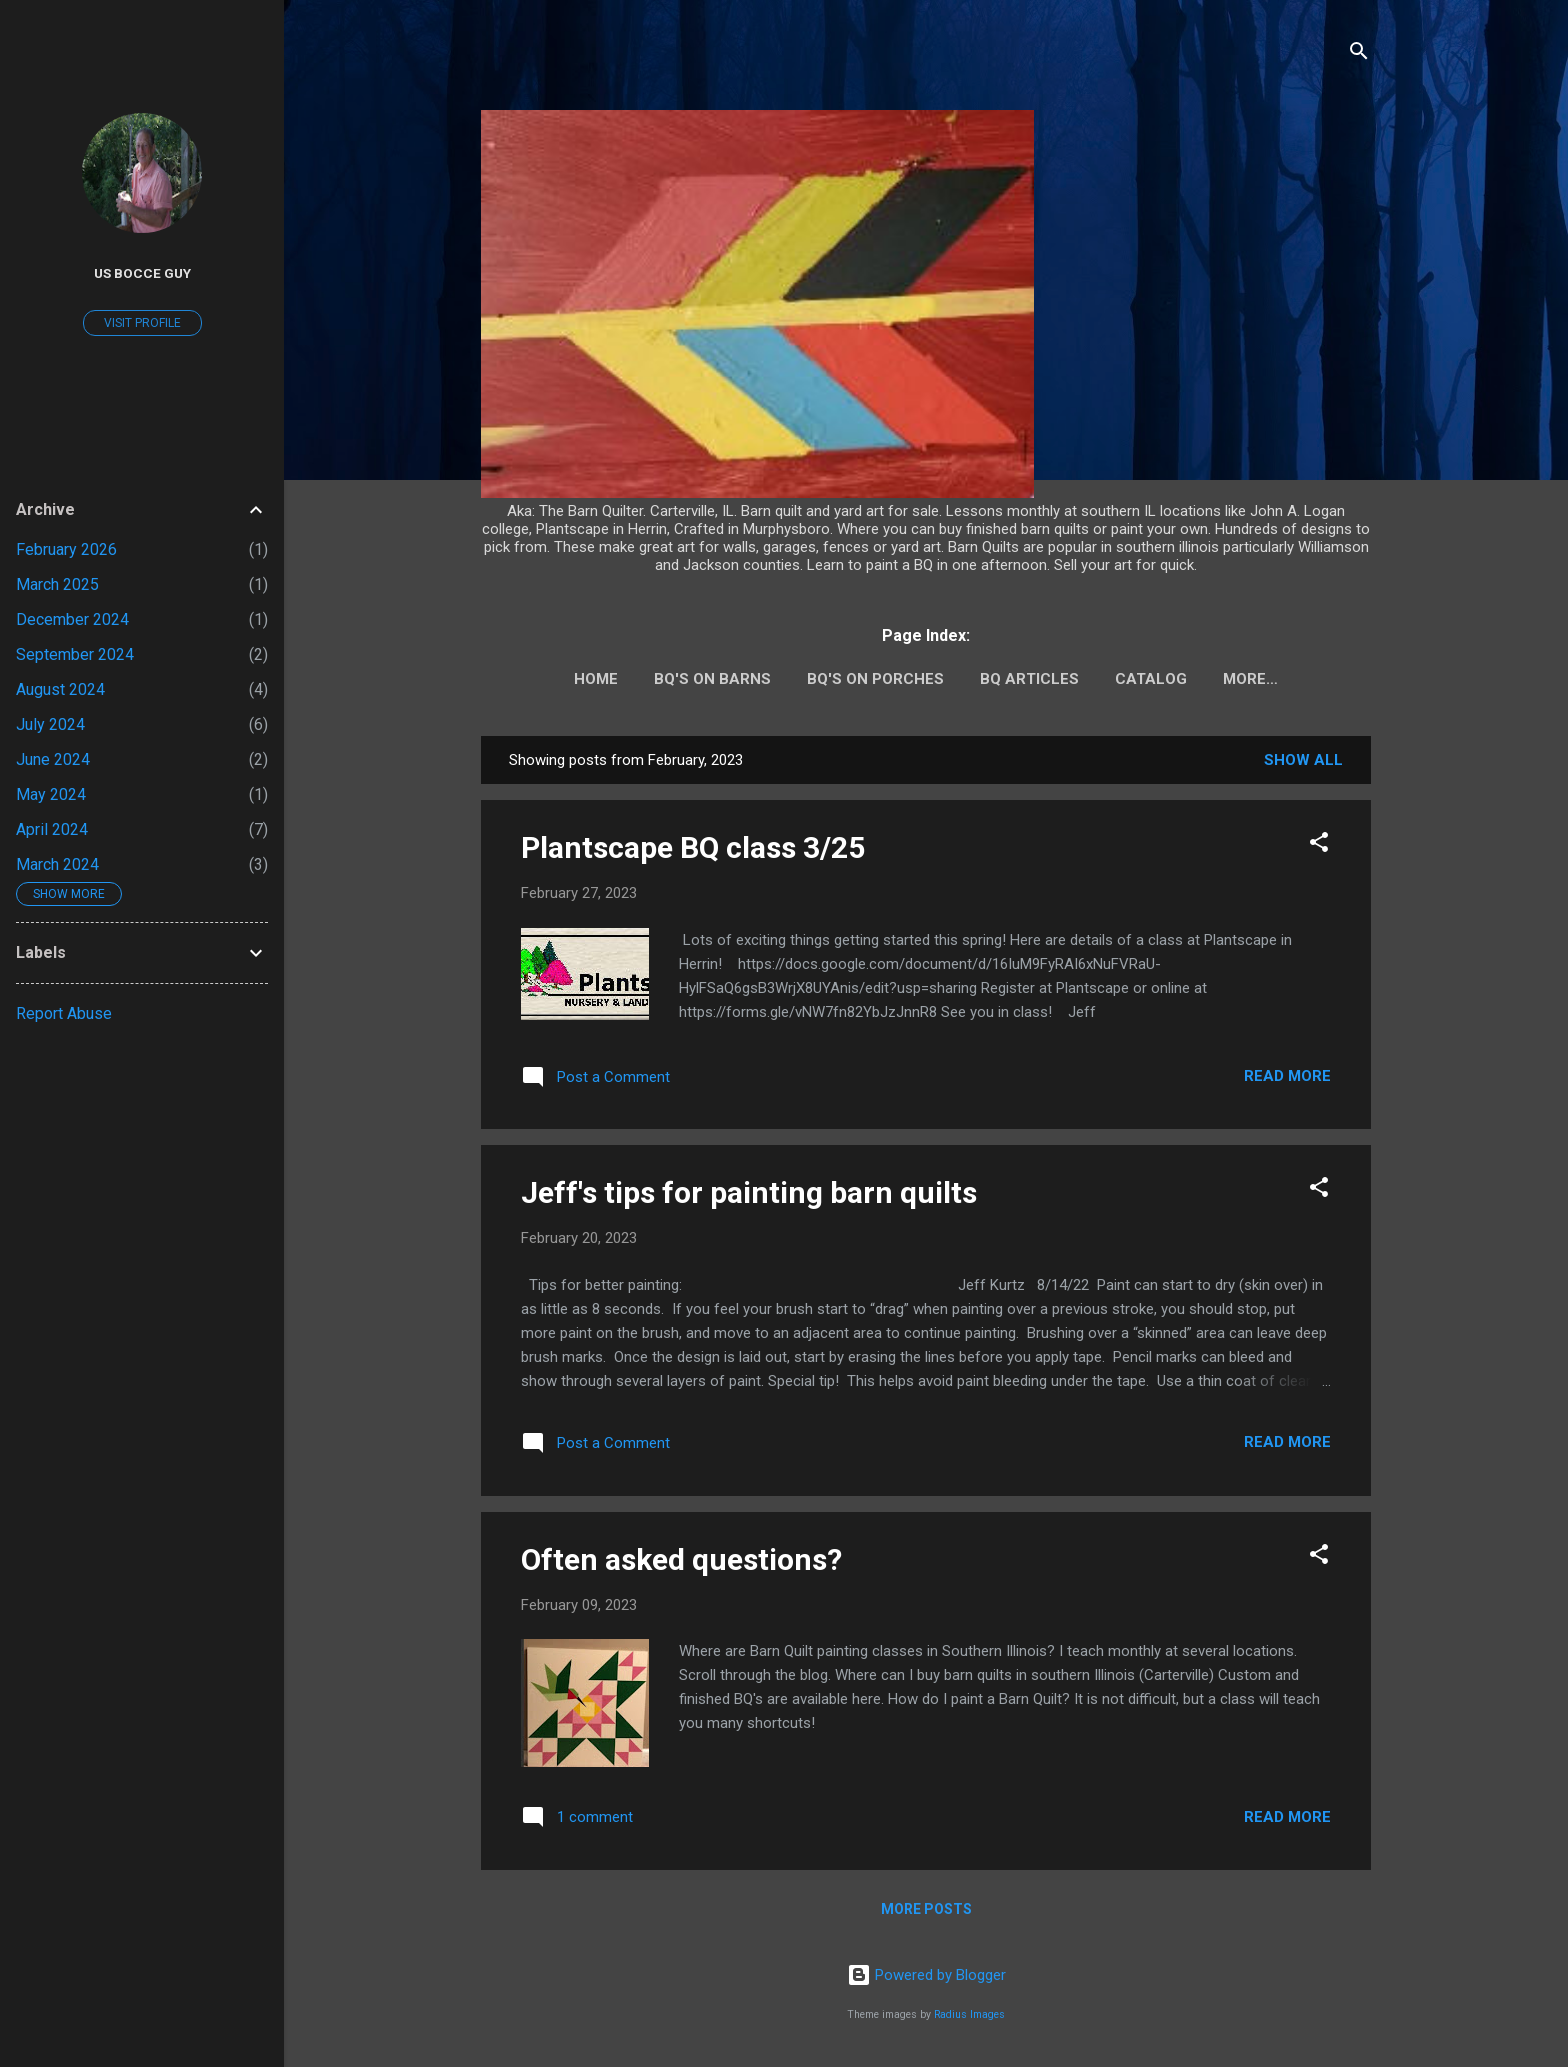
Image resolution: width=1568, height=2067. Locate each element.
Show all (1303, 760)
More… (1250, 679)
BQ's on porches (875, 679)
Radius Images (969, 2014)
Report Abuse (64, 1013)
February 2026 (66, 549)
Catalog (1151, 679)
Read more (1287, 1076)
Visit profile (142, 323)
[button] (1319, 845)
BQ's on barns (712, 679)
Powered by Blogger (926, 1975)
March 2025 (57, 584)
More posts (926, 1909)
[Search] (1359, 54)
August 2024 (60, 689)
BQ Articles (1029, 679)
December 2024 (72, 619)
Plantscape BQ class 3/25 (693, 847)
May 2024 (51, 794)
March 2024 (57, 864)
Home (596, 679)
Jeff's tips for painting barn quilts (749, 1192)
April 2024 (52, 829)
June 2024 (53, 759)
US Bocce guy (142, 273)
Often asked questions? (681, 1559)
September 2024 (75, 654)
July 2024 (50, 724)
